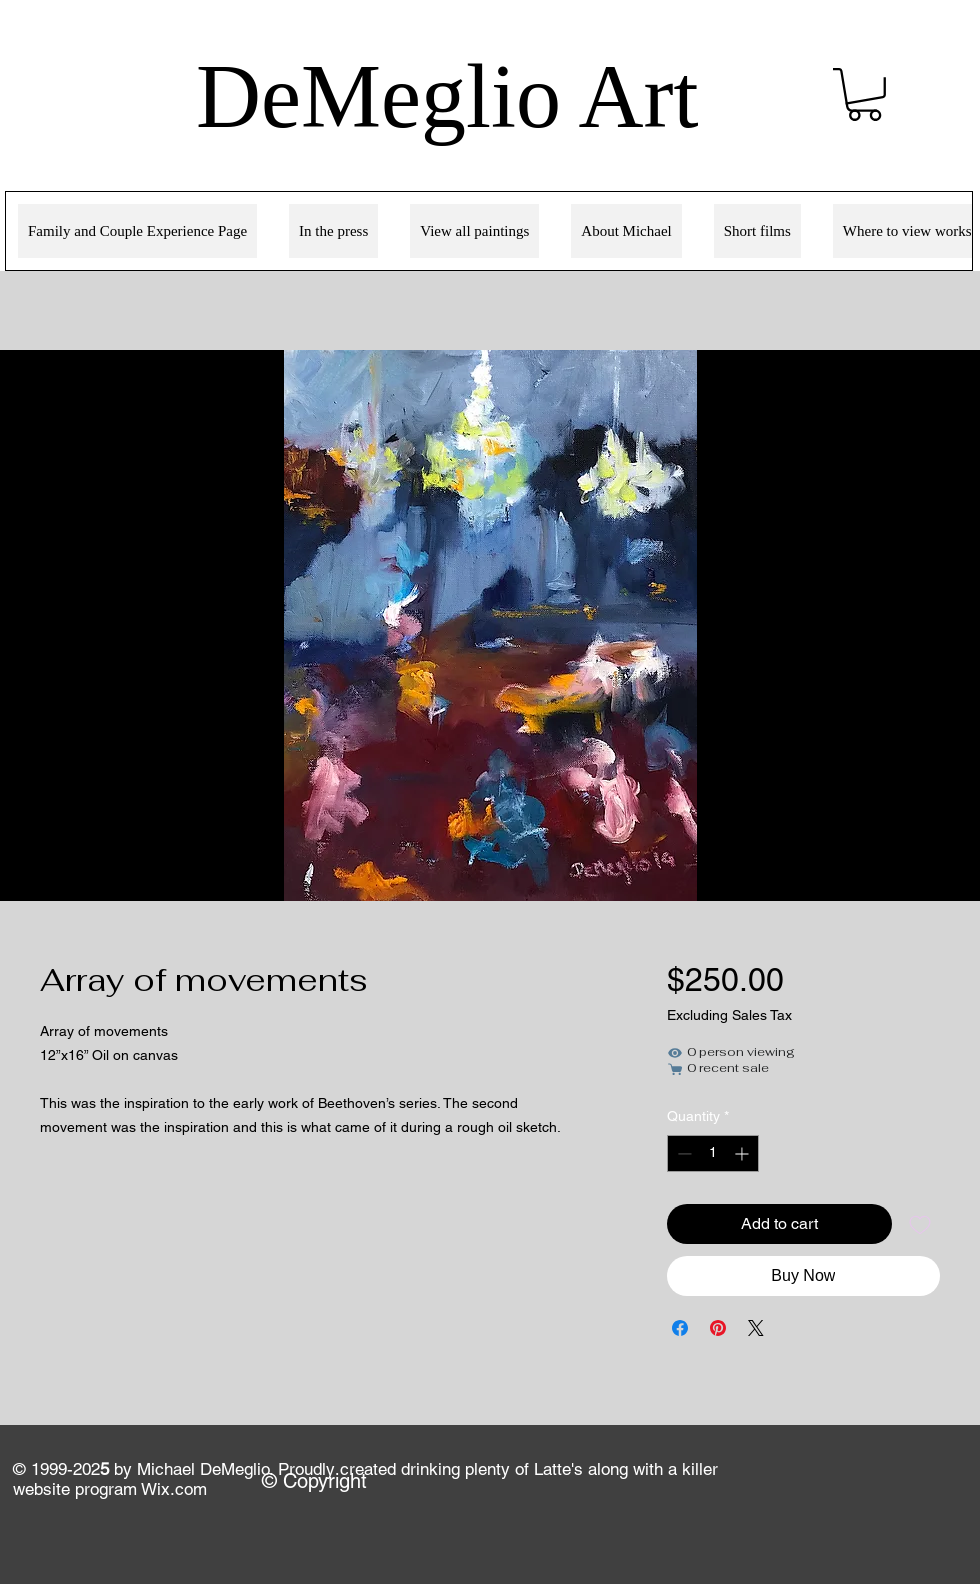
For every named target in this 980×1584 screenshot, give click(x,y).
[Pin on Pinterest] (718, 1328)
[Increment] (743, 1153)
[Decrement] (682, 1153)
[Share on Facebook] (680, 1328)
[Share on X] (756, 1328)
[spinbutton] (713, 1153)
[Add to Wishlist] (920, 1224)
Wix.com (174, 1489)
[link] (864, 94)
